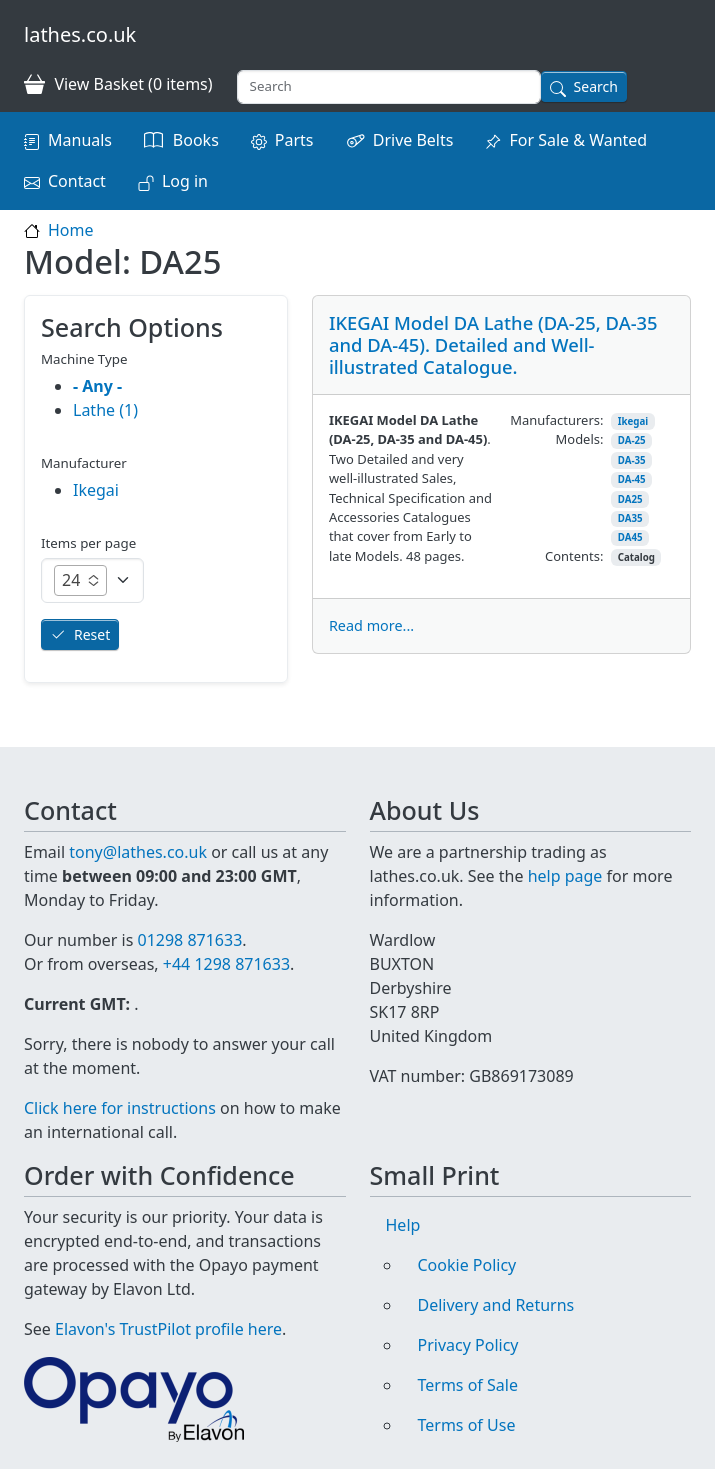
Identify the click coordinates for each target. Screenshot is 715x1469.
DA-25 (632, 440)
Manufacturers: (556, 420)
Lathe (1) (105, 410)
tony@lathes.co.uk (138, 852)
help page (565, 876)
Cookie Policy (467, 1265)
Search (596, 86)
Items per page (88, 543)
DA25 (630, 499)
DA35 (630, 518)
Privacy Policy (468, 1345)
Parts (294, 140)
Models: (580, 439)
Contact (77, 181)
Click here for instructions (120, 1108)
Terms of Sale (468, 1385)
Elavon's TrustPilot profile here (168, 1329)
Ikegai (633, 421)
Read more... (371, 625)
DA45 (630, 537)
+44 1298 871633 (226, 964)
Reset (92, 634)
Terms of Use (467, 1425)
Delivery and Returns (496, 1305)
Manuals (80, 140)
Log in (185, 181)
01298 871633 (189, 940)
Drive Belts (413, 140)
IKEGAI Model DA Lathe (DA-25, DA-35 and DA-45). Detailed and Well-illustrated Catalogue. (493, 344)
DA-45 (632, 479)
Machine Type (84, 359)
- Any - (97, 386)
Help (403, 1225)
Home (71, 230)
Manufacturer (84, 463)
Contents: (574, 556)
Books (196, 140)
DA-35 (632, 460)
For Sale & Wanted (578, 140)
